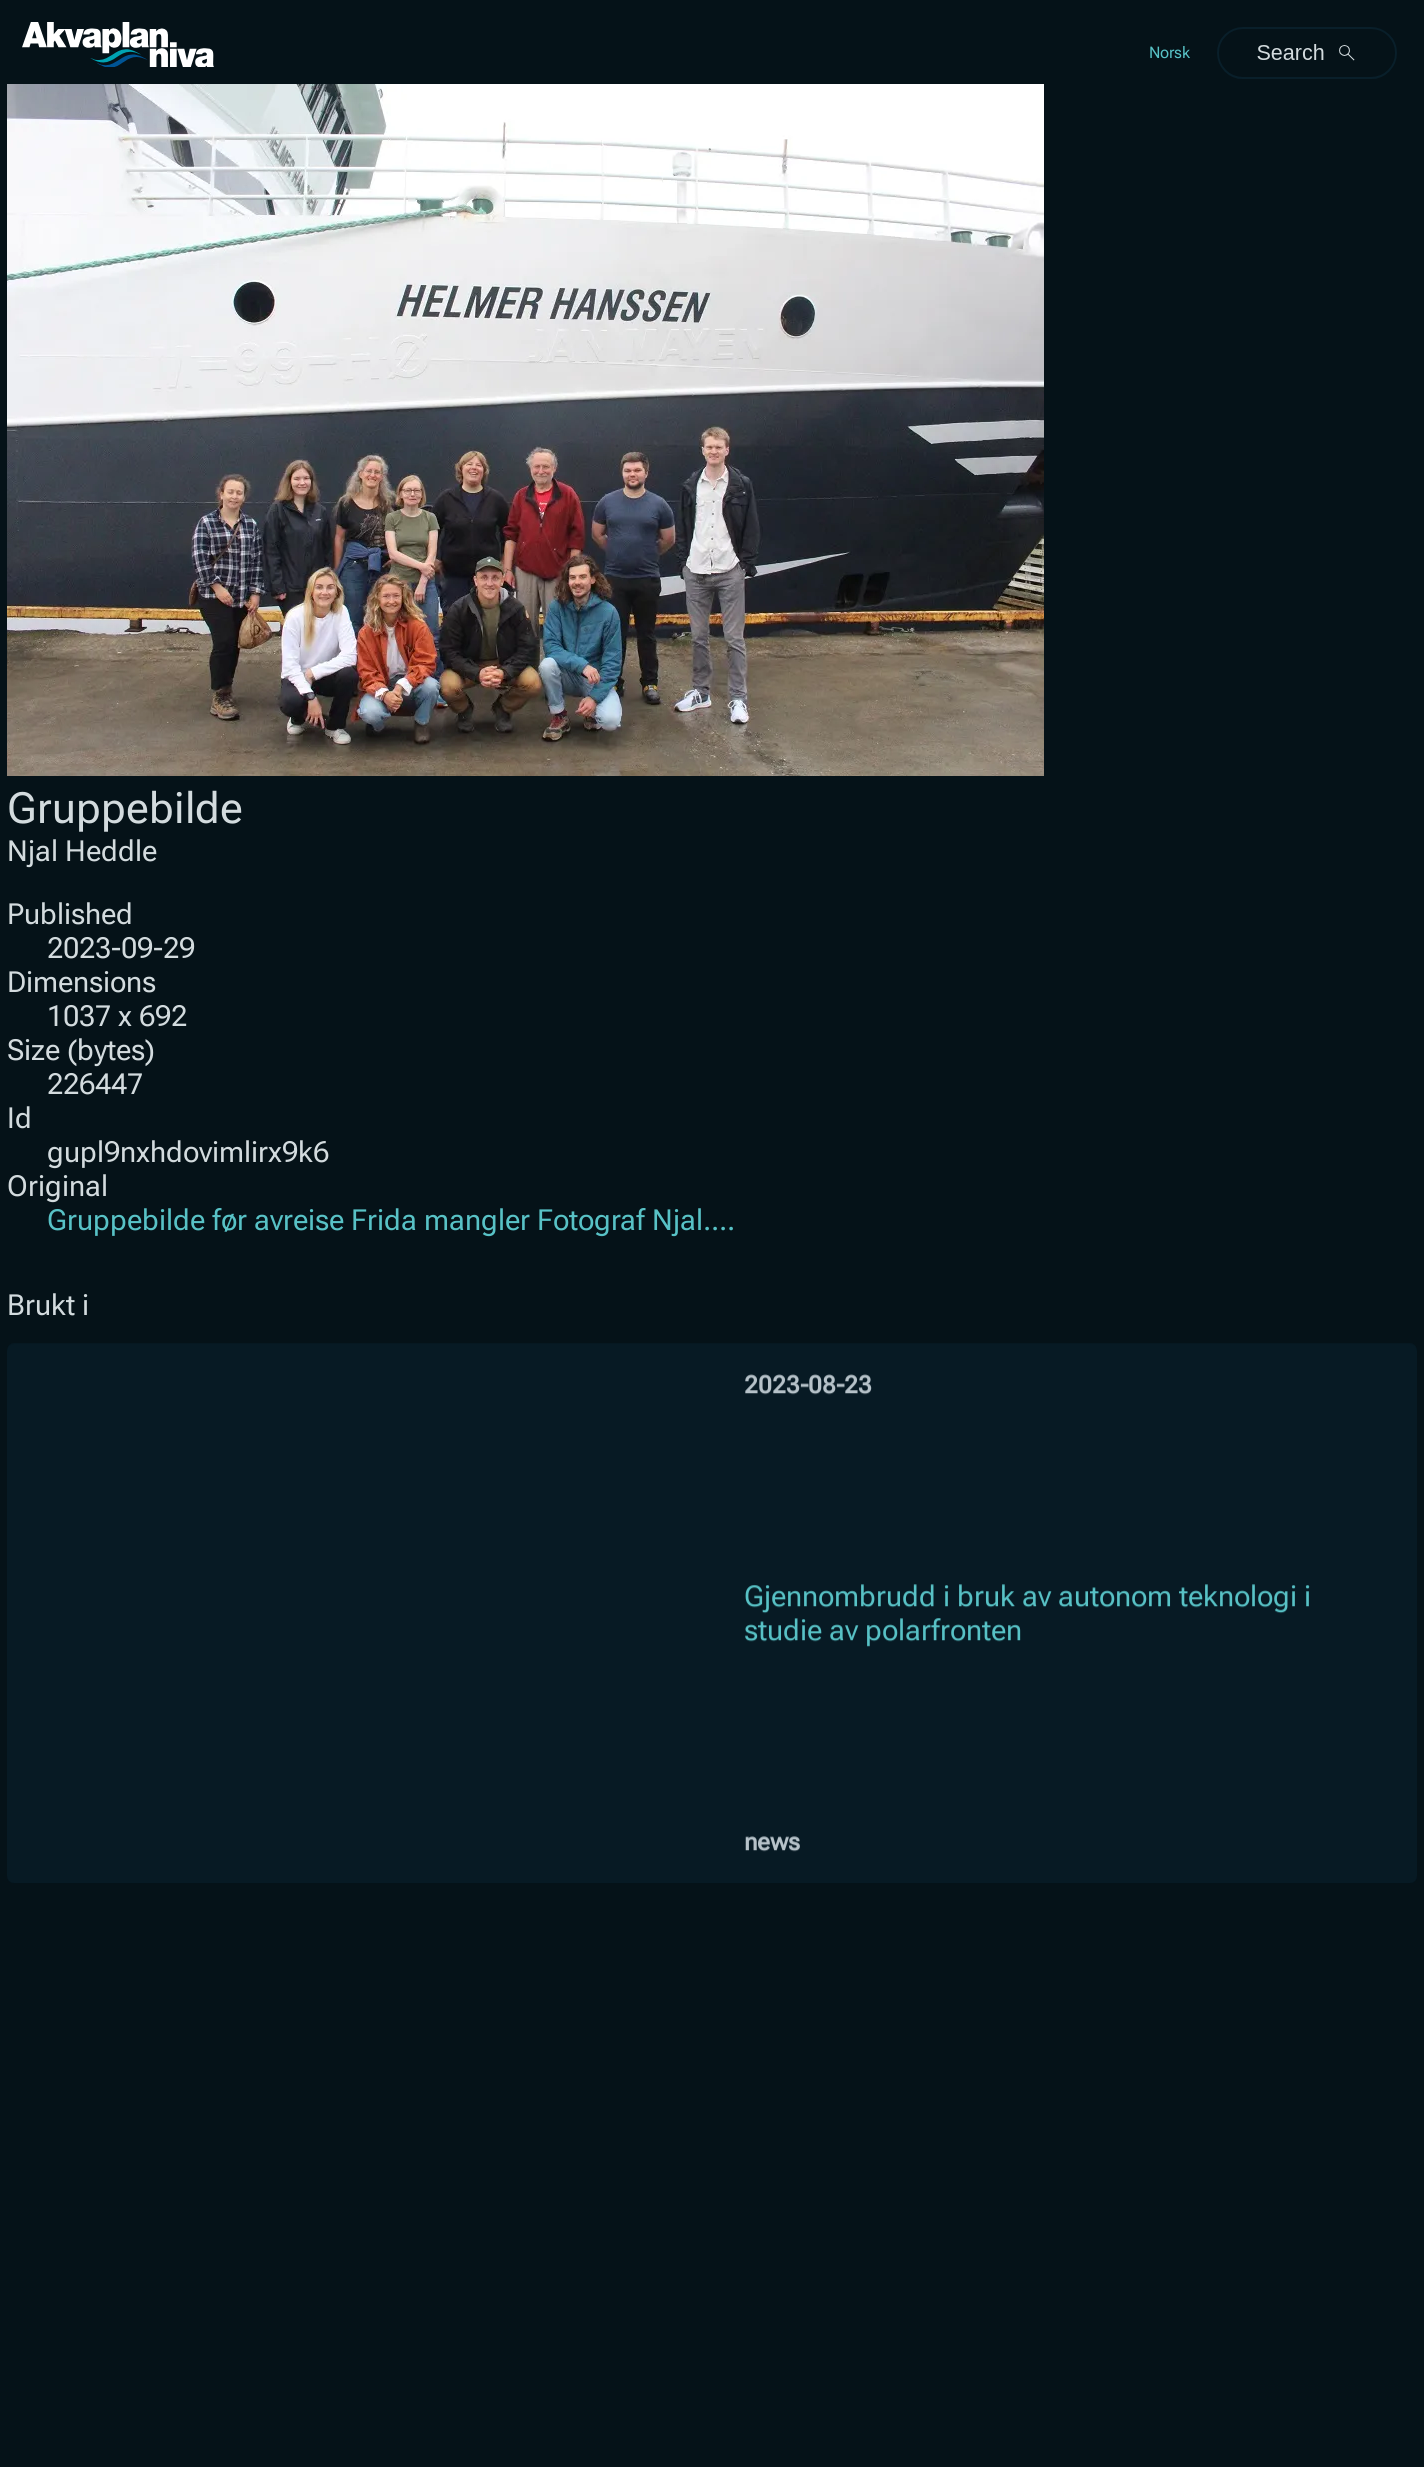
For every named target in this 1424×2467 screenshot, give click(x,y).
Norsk (1169, 52)
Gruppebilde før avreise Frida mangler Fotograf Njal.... (391, 1220)
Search (1306, 52)
